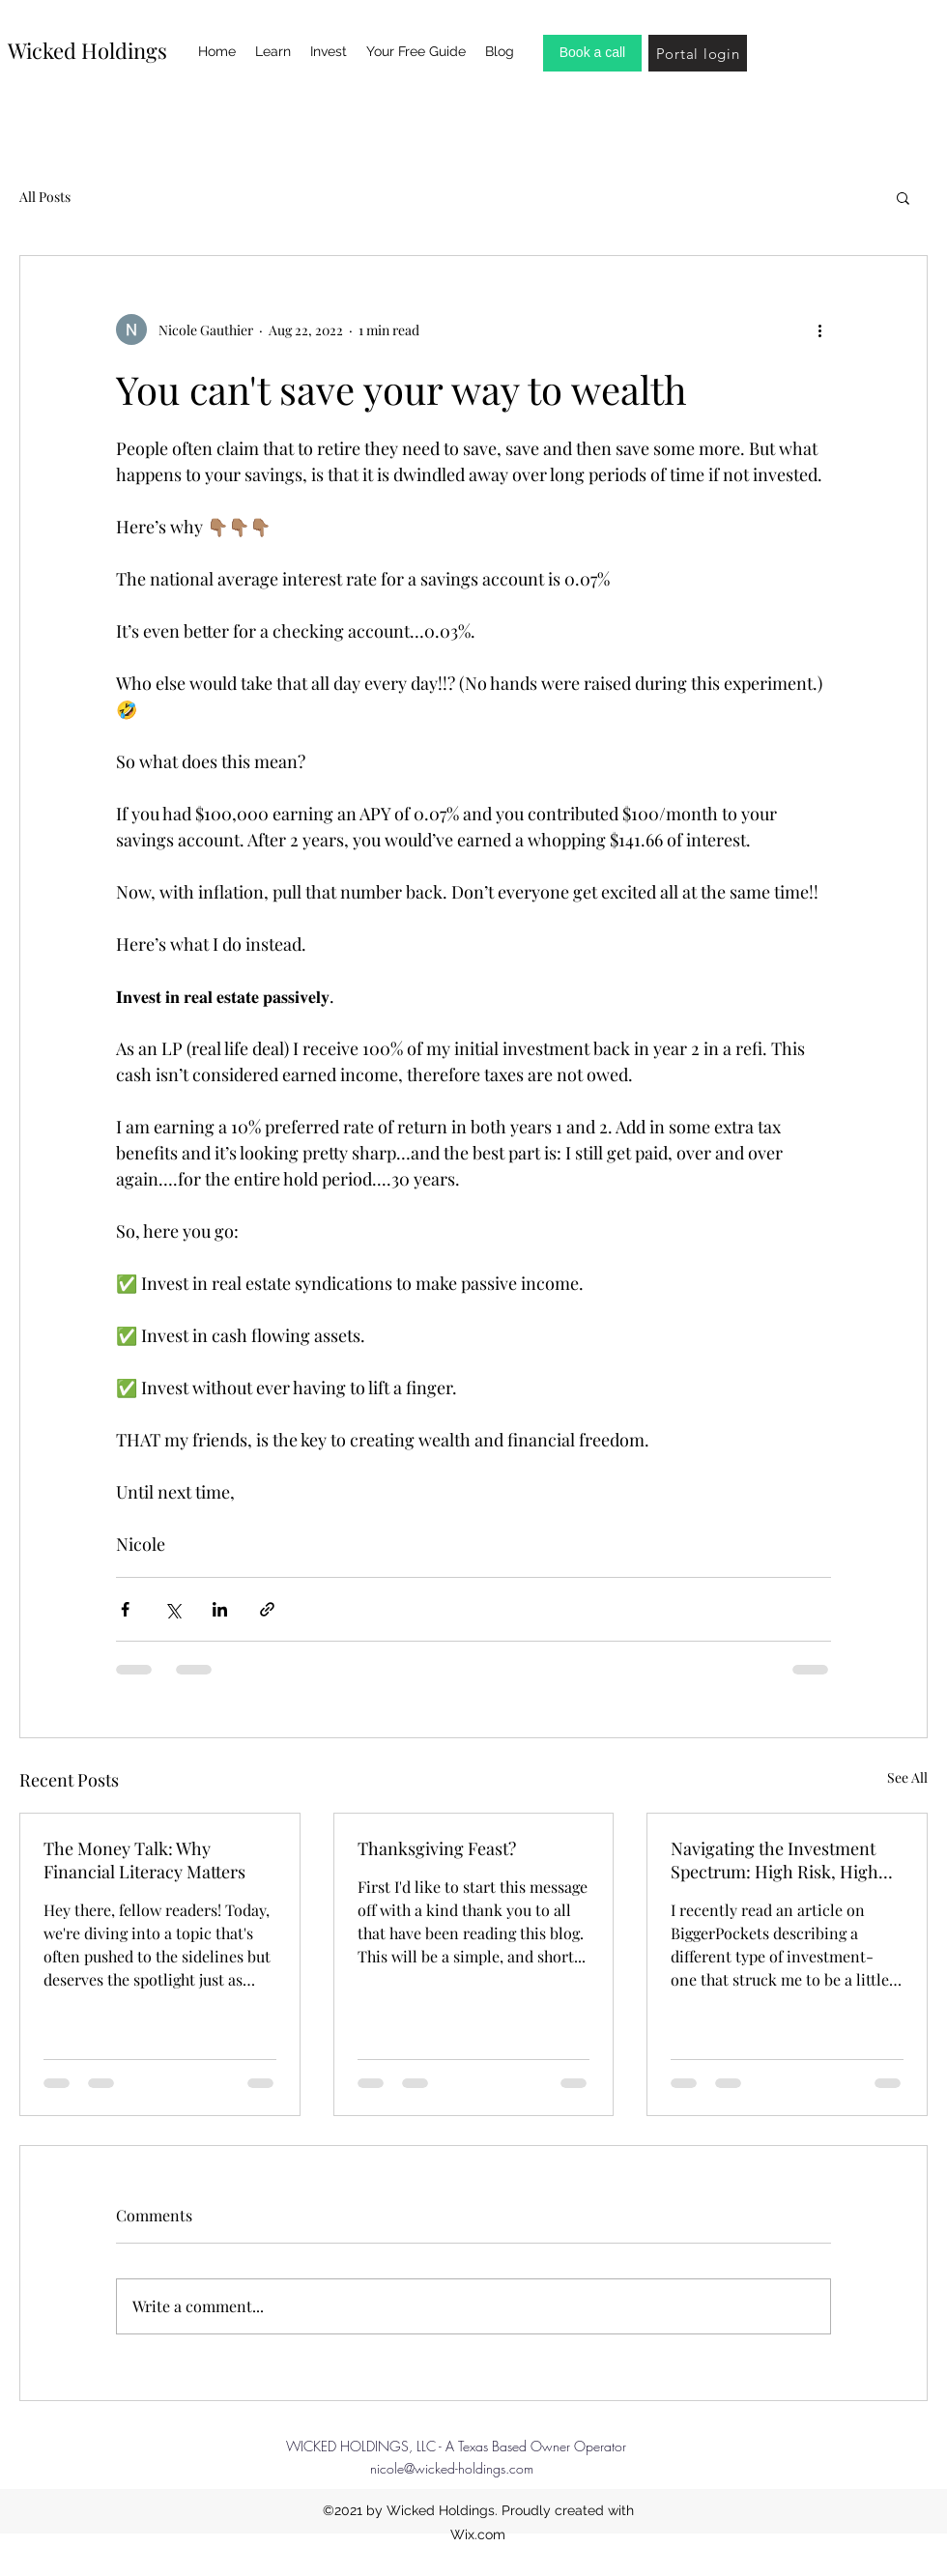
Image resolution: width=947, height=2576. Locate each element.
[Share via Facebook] (125, 1609)
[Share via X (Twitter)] (172, 1609)
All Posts (45, 196)
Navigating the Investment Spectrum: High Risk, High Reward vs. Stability (774, 1860)
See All (907, 1777)
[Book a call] (592, 53)
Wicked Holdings (87, 50)
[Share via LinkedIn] (220, 1609)
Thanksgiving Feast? (437, 1848)
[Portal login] (697, 53)
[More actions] (819, 329)
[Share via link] (267, 1609)
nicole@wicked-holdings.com (451, 2468)
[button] (903, 197)
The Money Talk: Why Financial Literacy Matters (144, 1860)
